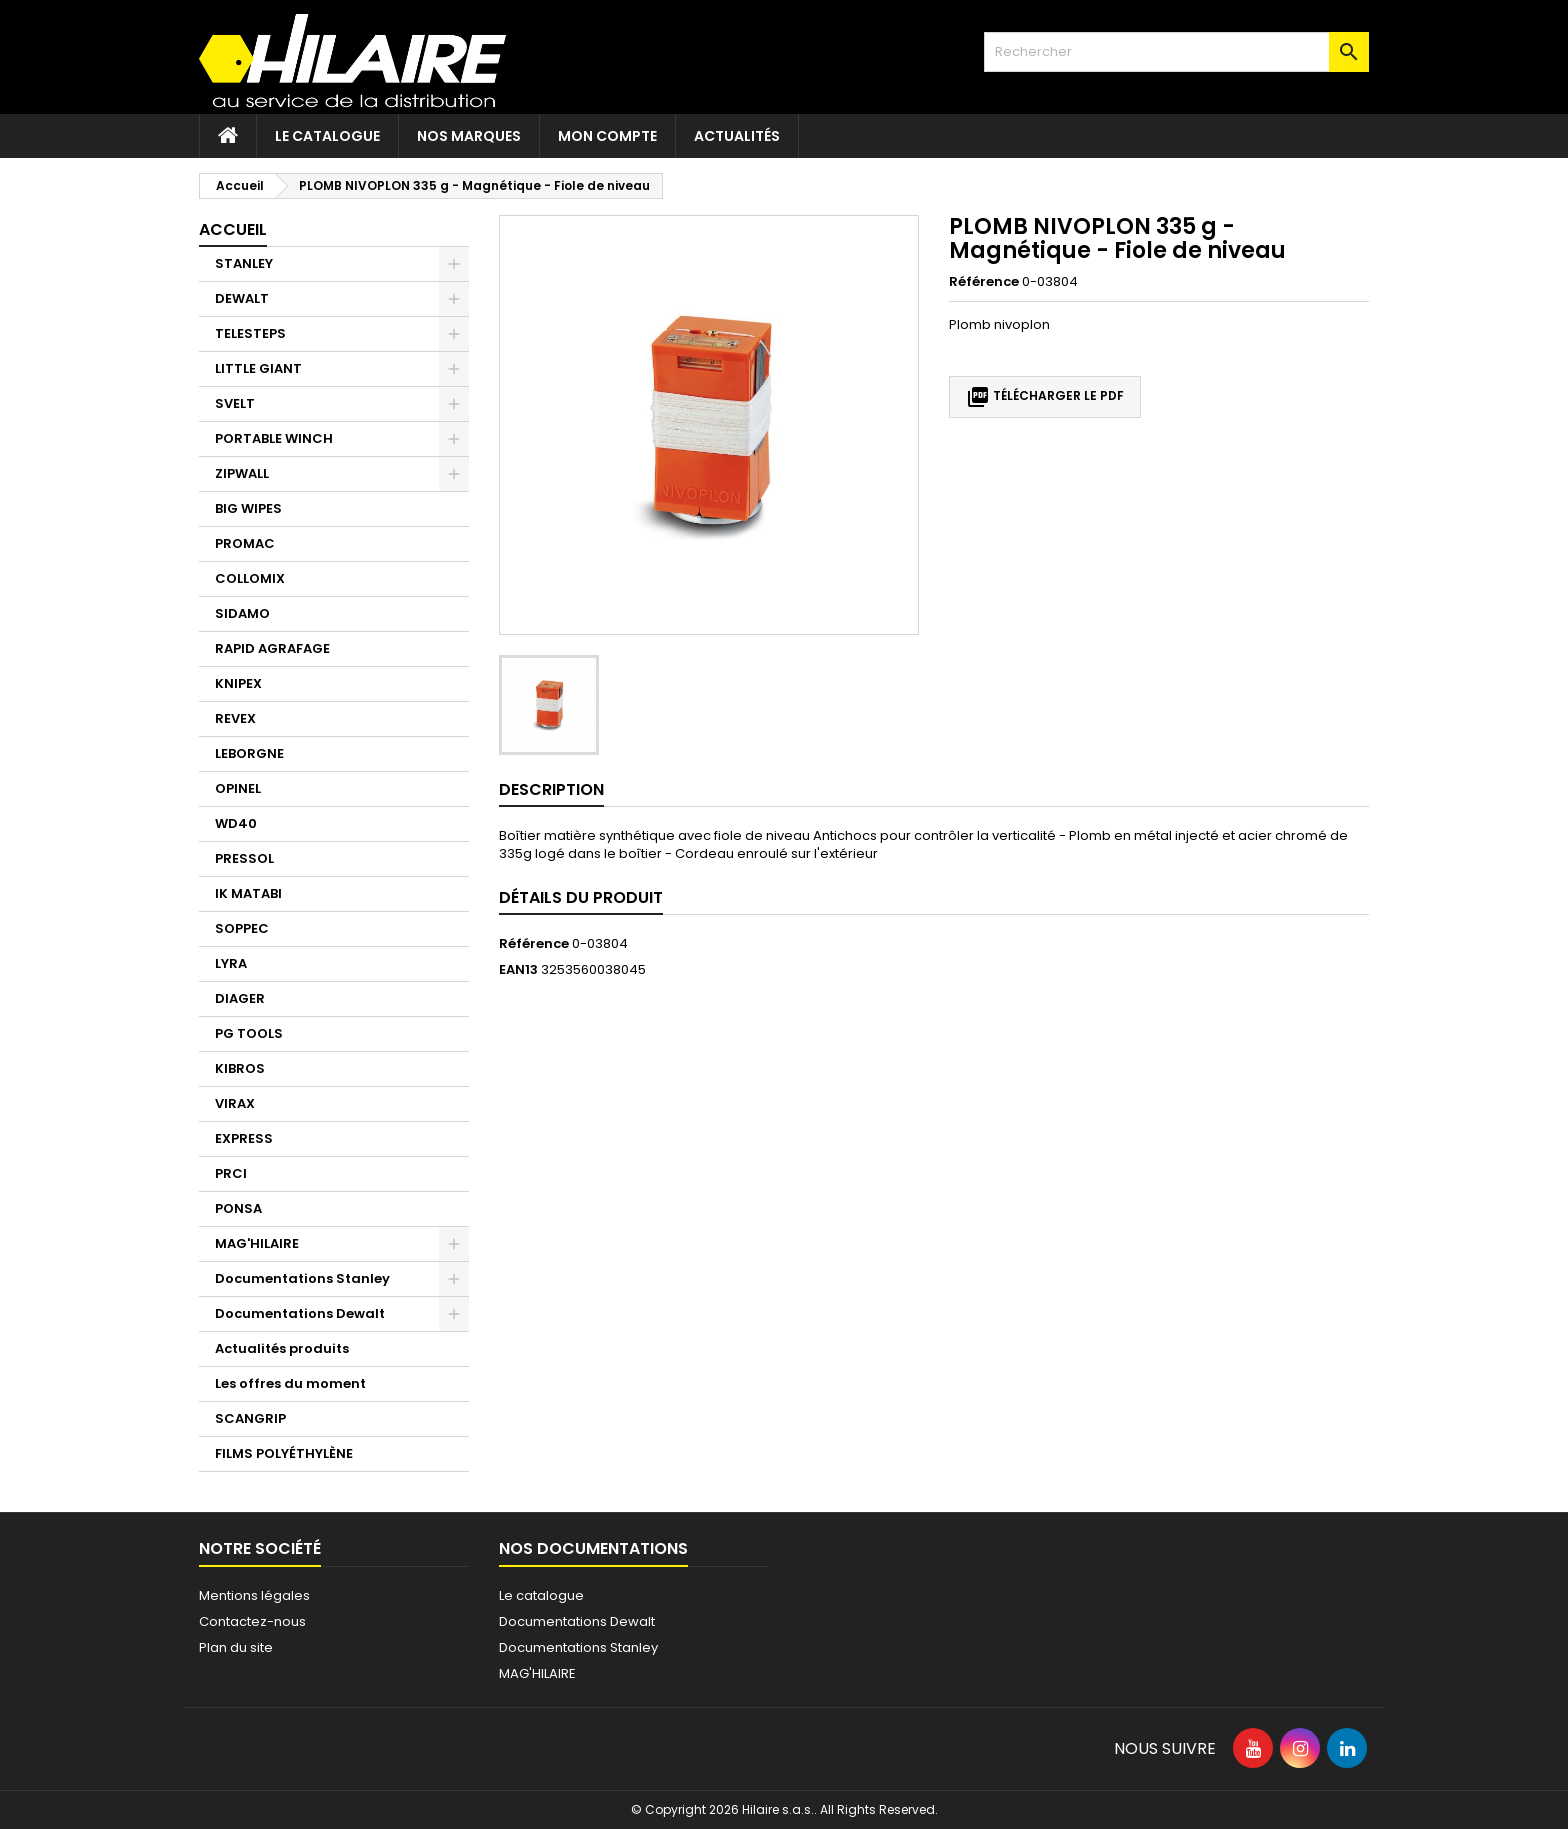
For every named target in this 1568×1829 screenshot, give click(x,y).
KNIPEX (238, 683)
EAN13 (518, 970)
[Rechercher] (1176, 52)
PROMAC (245, 543)
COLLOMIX (250, 578)
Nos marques (469, 136)
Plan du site (236, 1647)
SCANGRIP (250, 1418)
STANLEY (244, 263)
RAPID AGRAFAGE (272, 648)
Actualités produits (282, 1348)
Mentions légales (254, 1595)
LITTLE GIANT (258, 368)
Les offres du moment (290, 1383)
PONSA (238, 1208)
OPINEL (238, 788)
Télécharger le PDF (1045, 397)
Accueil (233, 229)
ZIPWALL (242, 473)
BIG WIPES (248, 508)
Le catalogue (327, 136)
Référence (984, 282)
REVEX (235, 718)
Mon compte (607, 136)
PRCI (231, 1173)
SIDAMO (242, 613)
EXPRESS (244, 1138)
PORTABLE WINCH (274, 438)
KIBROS (240, 1068)
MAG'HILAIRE (257, 1243)
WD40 (236, 823)
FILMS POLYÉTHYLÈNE (284, 1453)
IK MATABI (248, 893)
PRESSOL (244, 858)
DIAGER (240, 998)
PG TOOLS (249, 1033)
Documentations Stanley (302, 1278)
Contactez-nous (252, 1621)
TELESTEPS (250, 333)
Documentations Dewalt (300, 1313)
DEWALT (242, 298)
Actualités (737, 136)
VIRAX (235, 1103)
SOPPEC (242, 928)
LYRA (231, 963)
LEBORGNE (249, 753)
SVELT (235, 403)
